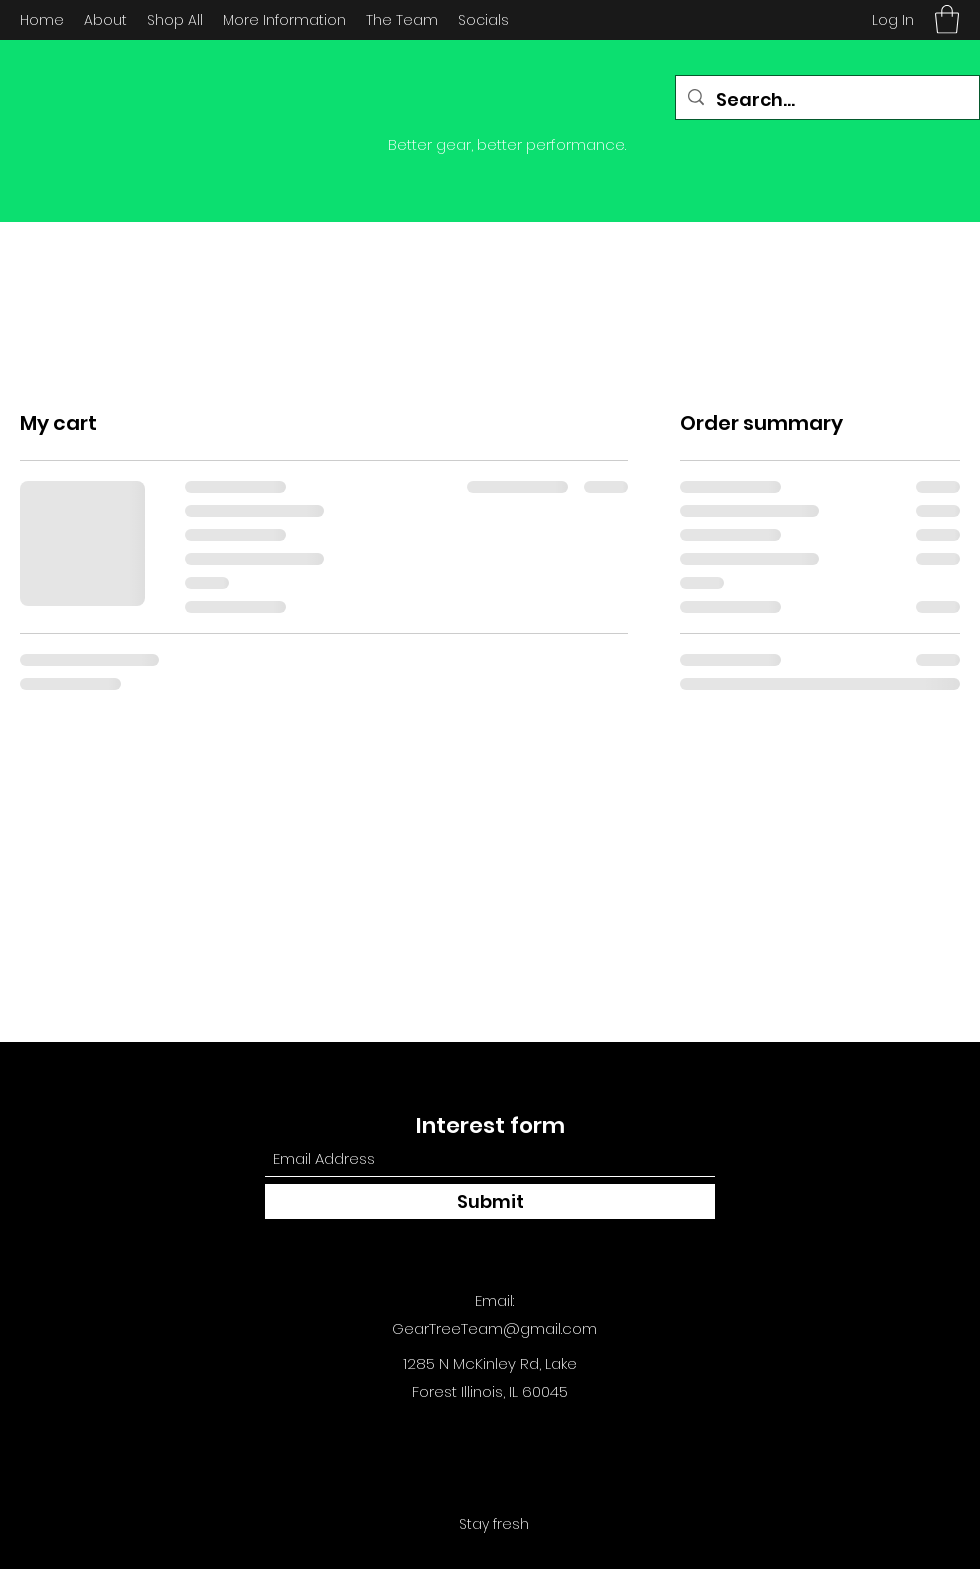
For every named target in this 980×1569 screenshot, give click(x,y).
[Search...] (826, 100)
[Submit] (490, 1201)
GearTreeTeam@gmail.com (494, 1328)
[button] (947, 19)
